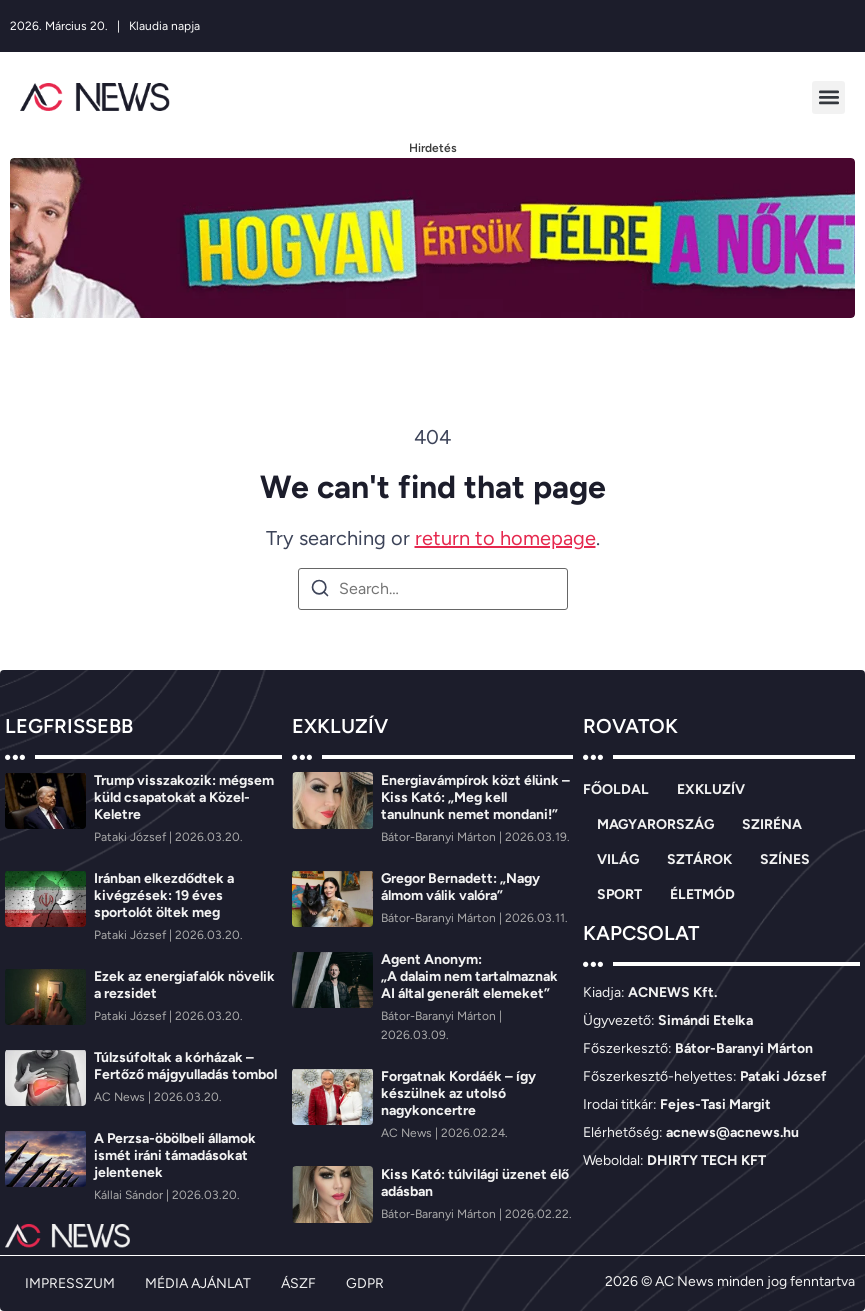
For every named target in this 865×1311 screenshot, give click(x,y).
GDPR (365, 1283)
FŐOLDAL (616, 789)
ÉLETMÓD (702, 894)
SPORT (619, 894)
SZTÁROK (699, 859)
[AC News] (121, 1097)
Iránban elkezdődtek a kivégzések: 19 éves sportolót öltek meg (164, 895)
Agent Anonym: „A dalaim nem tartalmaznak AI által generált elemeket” (469, 976)
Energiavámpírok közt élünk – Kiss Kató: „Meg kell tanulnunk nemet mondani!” (475, 797)
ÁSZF (298, 1283)
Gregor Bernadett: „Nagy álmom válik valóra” (460, 887)
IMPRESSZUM (70, 1283)
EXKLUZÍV (711, 789)
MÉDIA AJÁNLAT (198, 1283)
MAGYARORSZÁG (655, 824)
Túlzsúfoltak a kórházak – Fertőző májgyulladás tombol (185, 1066)
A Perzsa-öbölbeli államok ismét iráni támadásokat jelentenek (175, 1155)
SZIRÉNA (772, 824)
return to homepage (505, 538)
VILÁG (618, 859)
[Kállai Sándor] (130, 1195)
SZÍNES (785, 859)
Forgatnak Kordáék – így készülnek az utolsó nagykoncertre (458, 1093)
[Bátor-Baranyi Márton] (440, 837)
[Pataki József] (131, 837)
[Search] (320, 591)
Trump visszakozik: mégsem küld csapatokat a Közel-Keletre (184, 797)
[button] (828, 97)
